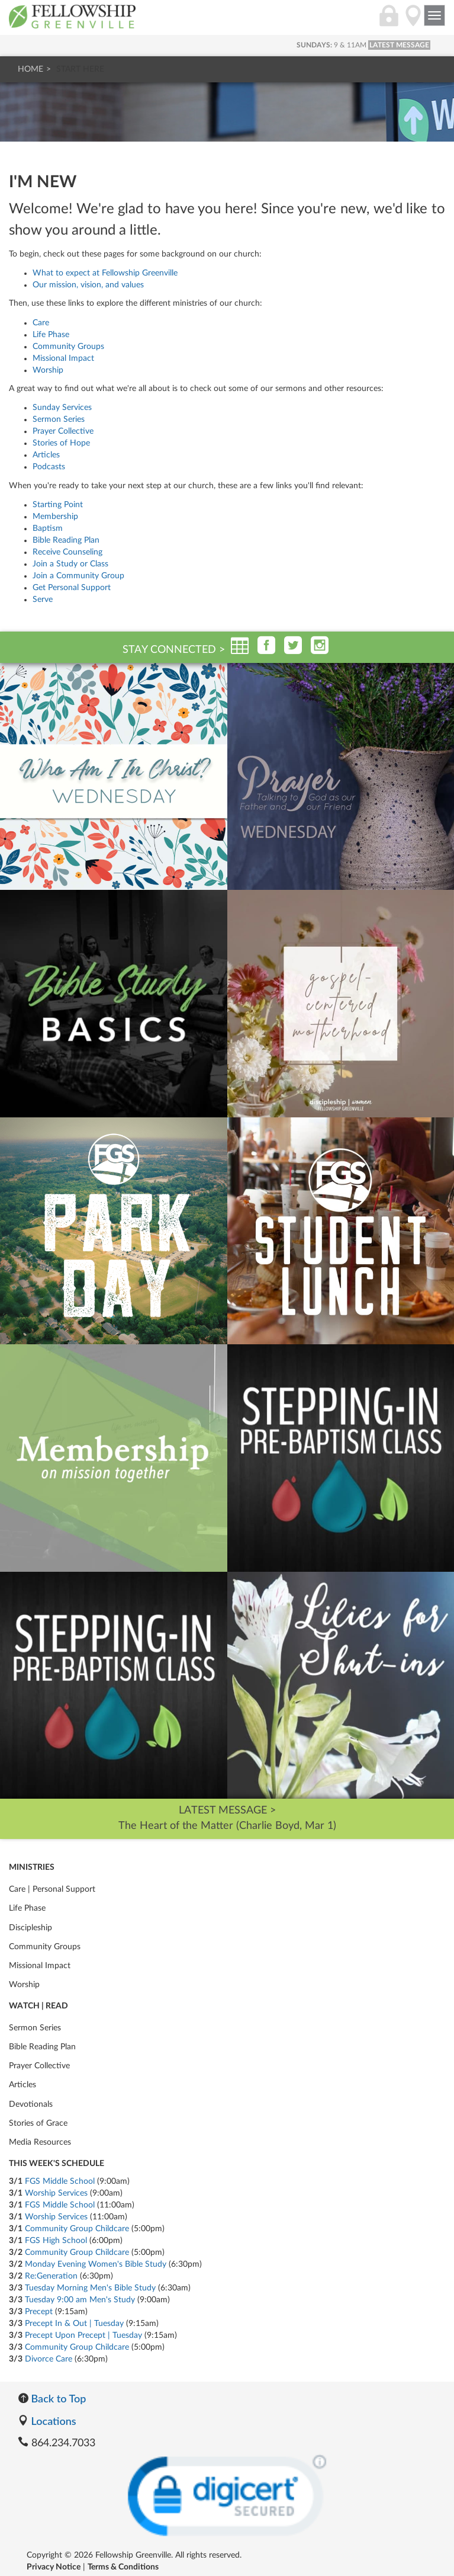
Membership (55, 516)
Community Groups (68, 346)
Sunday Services (62, 407)
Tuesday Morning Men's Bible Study (90, 2288)
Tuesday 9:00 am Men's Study (80, 2300)
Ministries (31, 1867)
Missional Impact (63, 358)
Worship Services (56, 2193)
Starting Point (58, 505)
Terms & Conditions (123, 2567)
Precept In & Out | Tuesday (74, 2323)
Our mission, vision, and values (88, 285)
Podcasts (49, 467)
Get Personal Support (72, 588)
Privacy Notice (54, 2567)
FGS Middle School (60, 2181)
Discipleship (30, 1928)
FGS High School (56, 2241)
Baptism (48, 528)
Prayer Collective (63, 431)
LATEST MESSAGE (399, 45)
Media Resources (40, 2142)
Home (30, 69)
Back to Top (52, 2398)
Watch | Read (38, 2006)
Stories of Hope (61, 443)
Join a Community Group (78, 576)
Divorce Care (48, 2359)
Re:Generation (51, 2276)
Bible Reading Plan (66, 540)
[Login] (389, 22)
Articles (46, 455)
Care (41, 323)
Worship (48, 370)
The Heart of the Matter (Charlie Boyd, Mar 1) (227, 1826)
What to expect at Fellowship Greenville (105, 273)
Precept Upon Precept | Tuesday (83, 2335)
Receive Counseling (67, 552)
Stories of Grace (38, 2123)
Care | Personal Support (52, 1889)
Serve (43, 599)
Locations (47, 2420)
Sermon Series (59, 419)
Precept (39, 2312)
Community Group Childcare (77, 2229)
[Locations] (413, 22)
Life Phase (51, 335)
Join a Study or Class (70, 564)
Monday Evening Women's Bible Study (95, 2264)
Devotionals (31, 2104)
